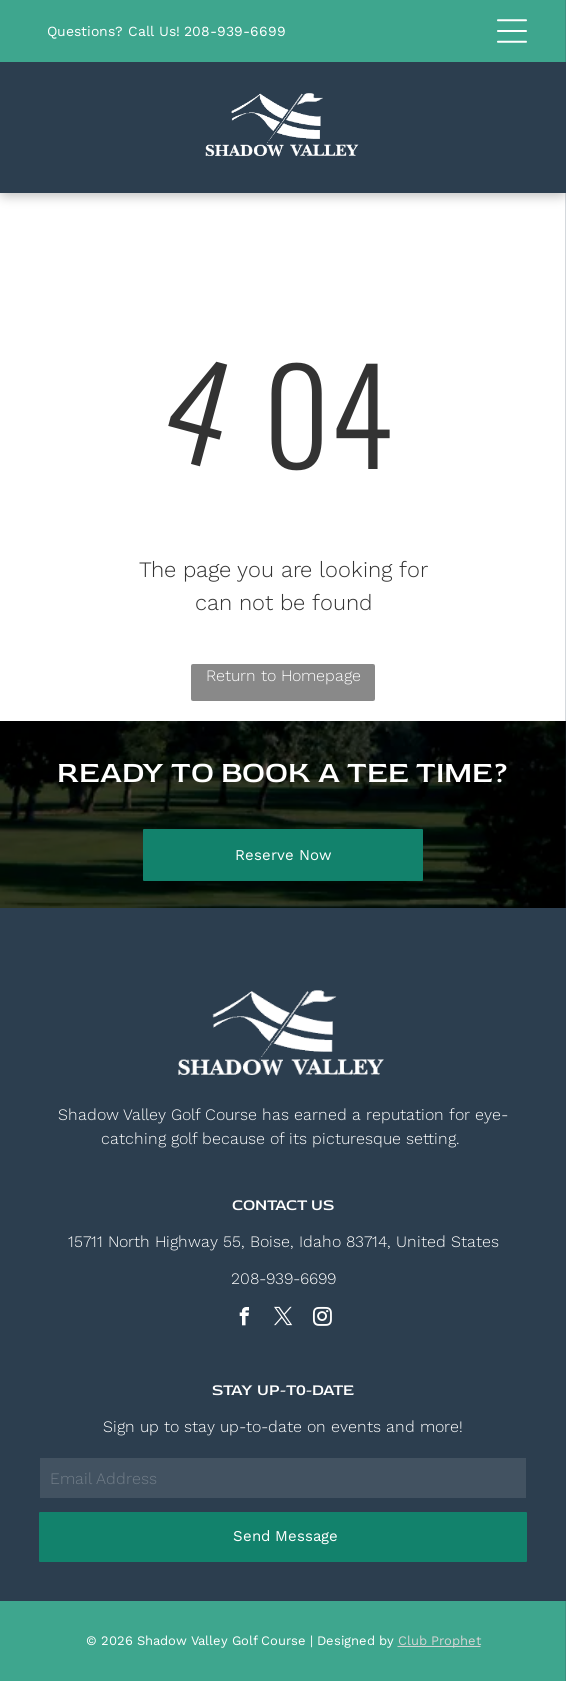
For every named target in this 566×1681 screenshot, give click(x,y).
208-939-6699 (235, 31)
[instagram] (322, 1319)
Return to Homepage (283, 675)
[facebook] (244, 1319)
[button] (512, 31)
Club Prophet (439, 1640)
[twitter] (283, 1319)
